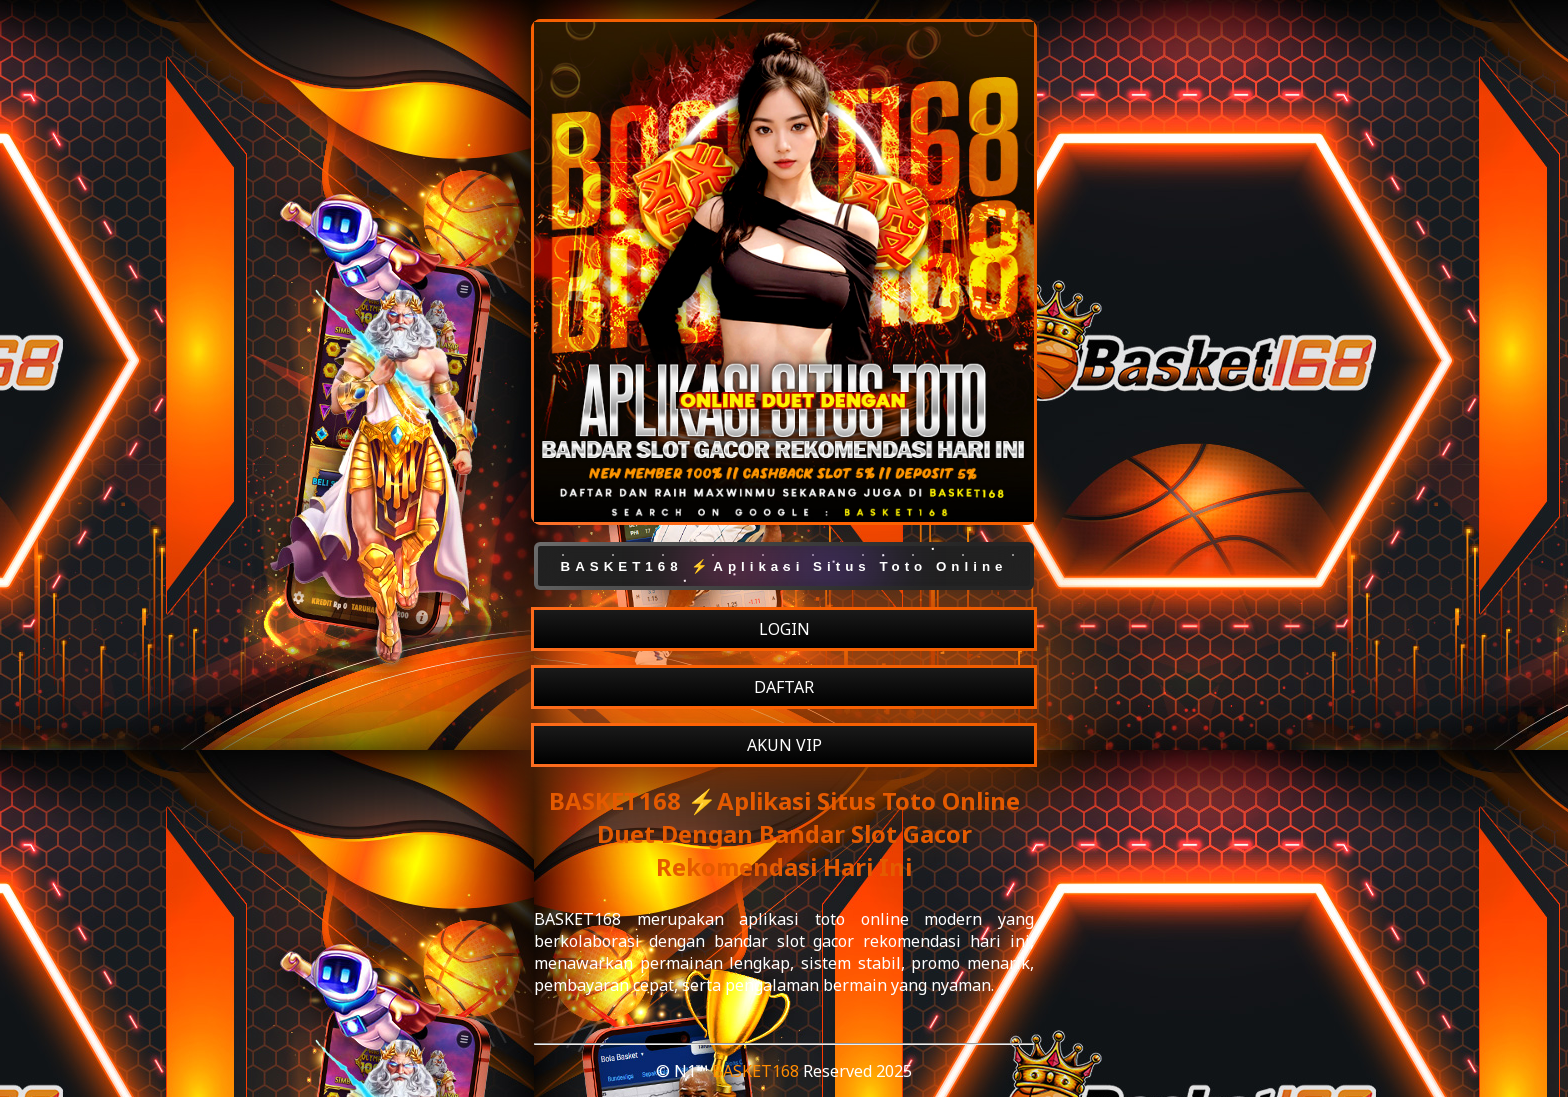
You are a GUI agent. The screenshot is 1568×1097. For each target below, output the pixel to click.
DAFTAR (784, 687)
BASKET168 (755, 1071)
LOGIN (784, 629)
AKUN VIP (784, 745)
